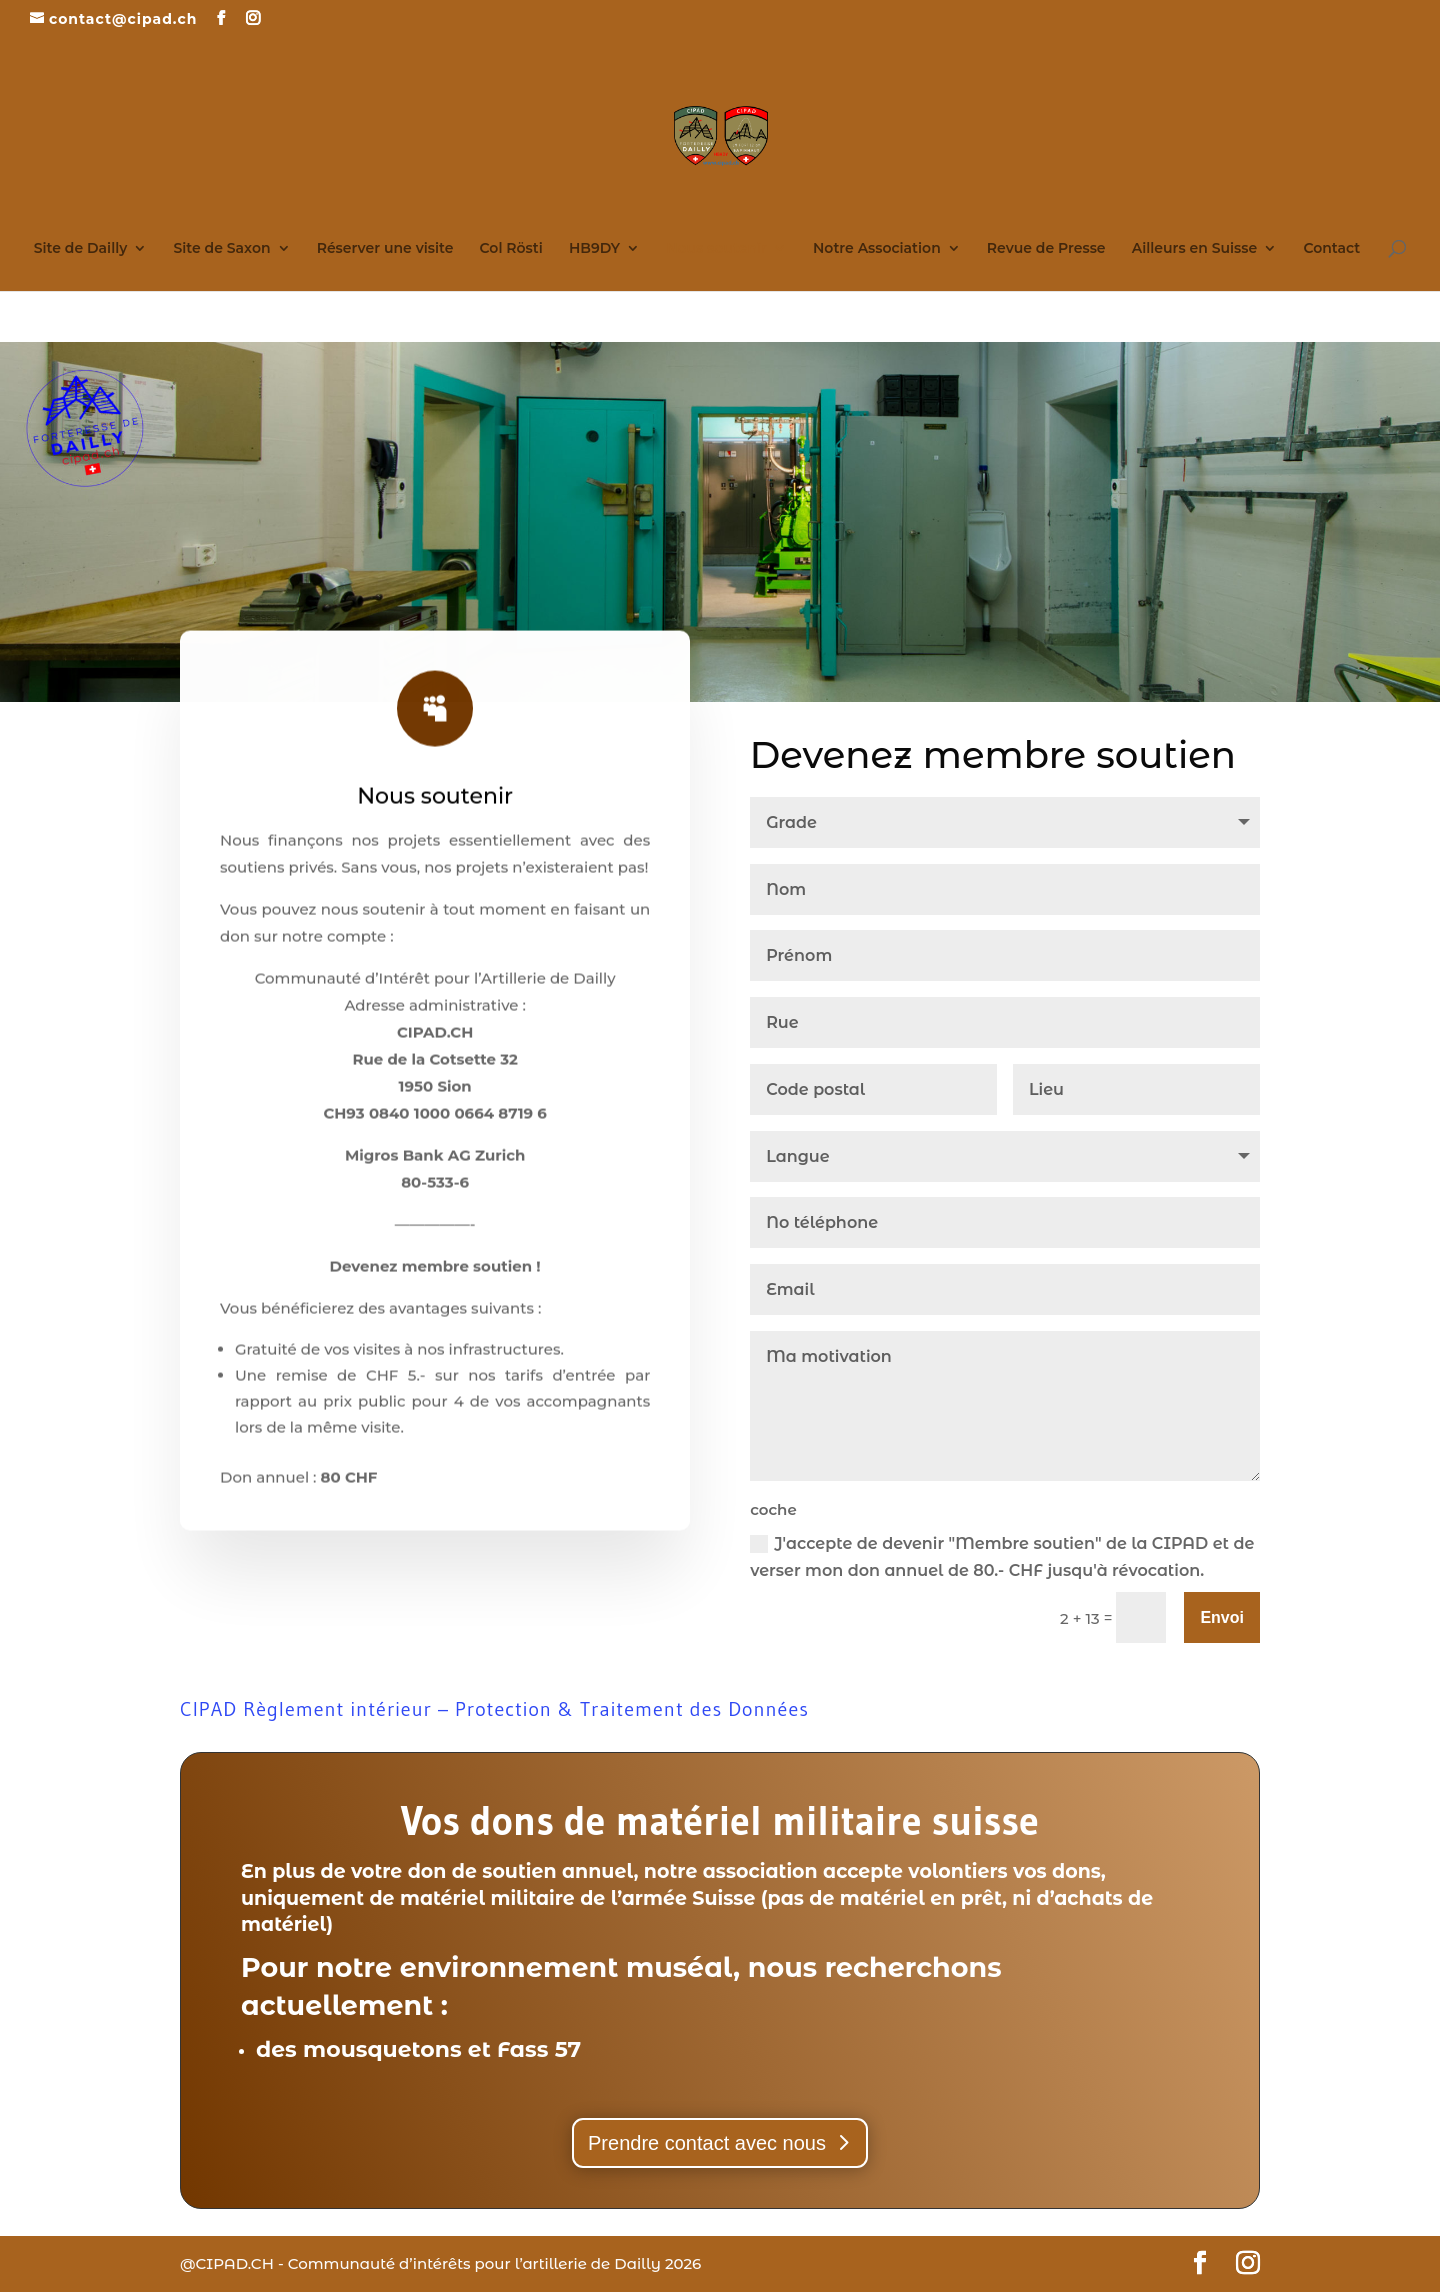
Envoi (1222, 1617)
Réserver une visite (385, 249)
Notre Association (877, 249)
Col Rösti (511, 249)
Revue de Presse (1046, 249)
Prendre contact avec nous (707, 2143)
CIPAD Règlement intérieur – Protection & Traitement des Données (494, 1709)
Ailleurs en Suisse (1195, 249)
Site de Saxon (221, 249)
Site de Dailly (81, 249)
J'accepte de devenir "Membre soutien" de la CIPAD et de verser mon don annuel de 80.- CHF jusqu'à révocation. (1002, 1557)
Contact (1331, 249)
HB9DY (594, 249)
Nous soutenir (716, 249)
